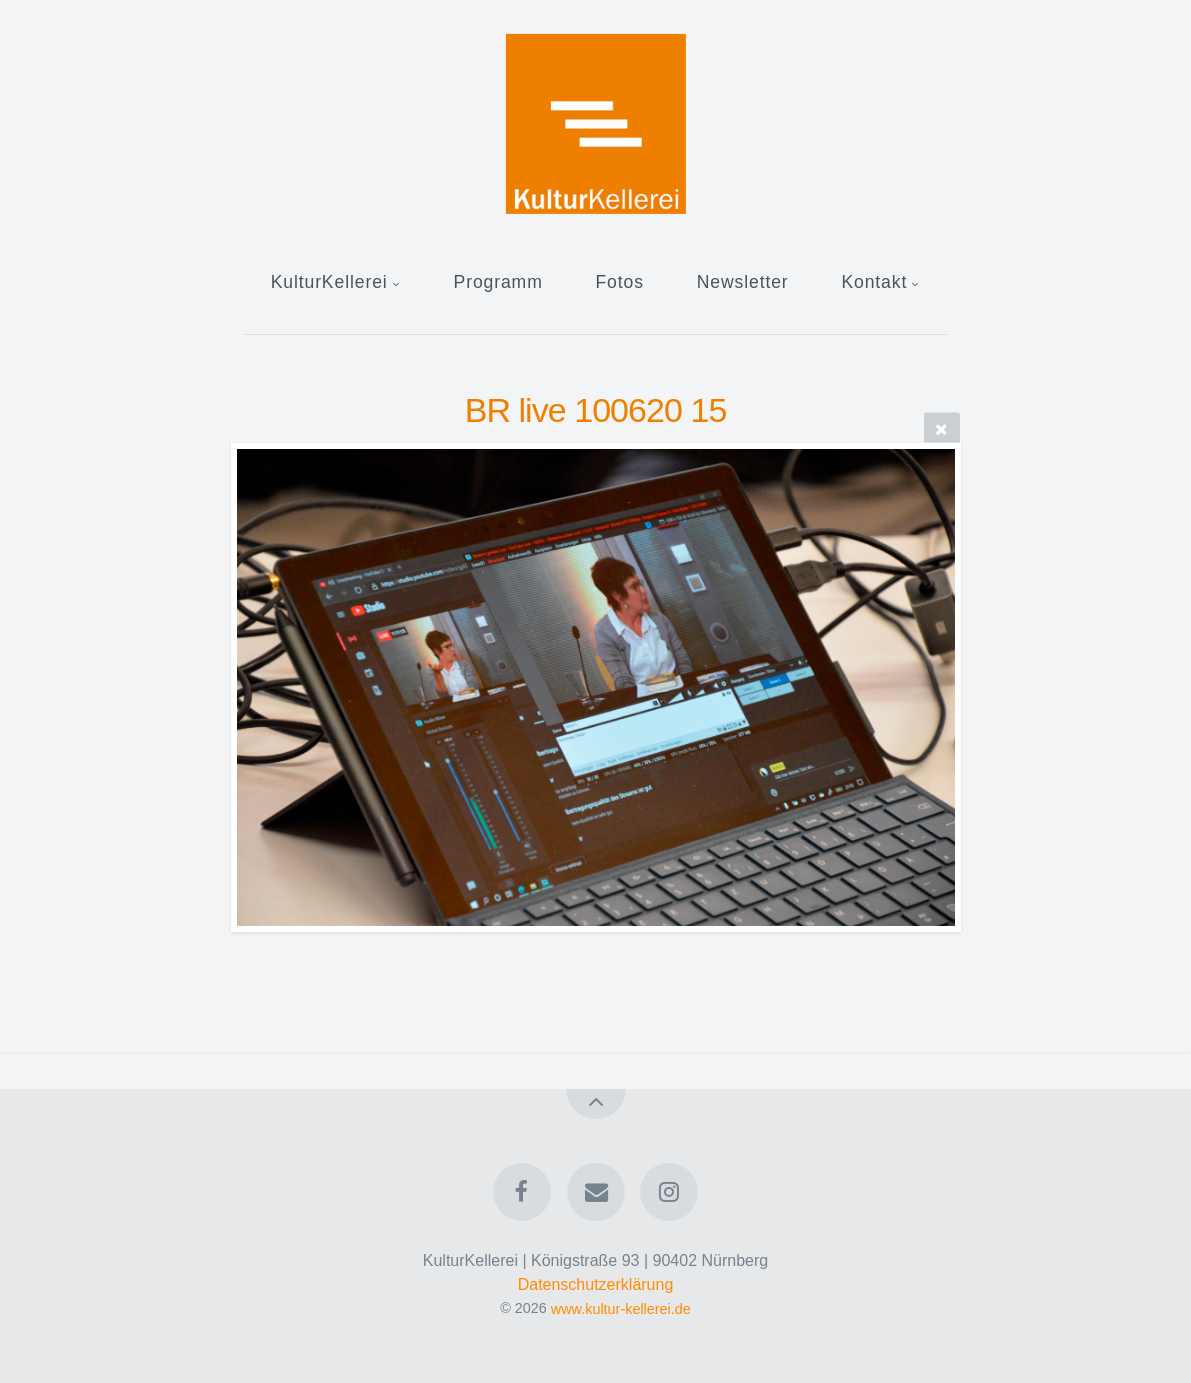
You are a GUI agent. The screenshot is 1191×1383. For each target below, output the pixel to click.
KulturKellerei (329, 282)
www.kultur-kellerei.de (621, 1308)
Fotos (619, 282)
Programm (498, 282)
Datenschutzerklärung (596, 1284)
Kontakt (874, 282)
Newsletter (743, 282)
